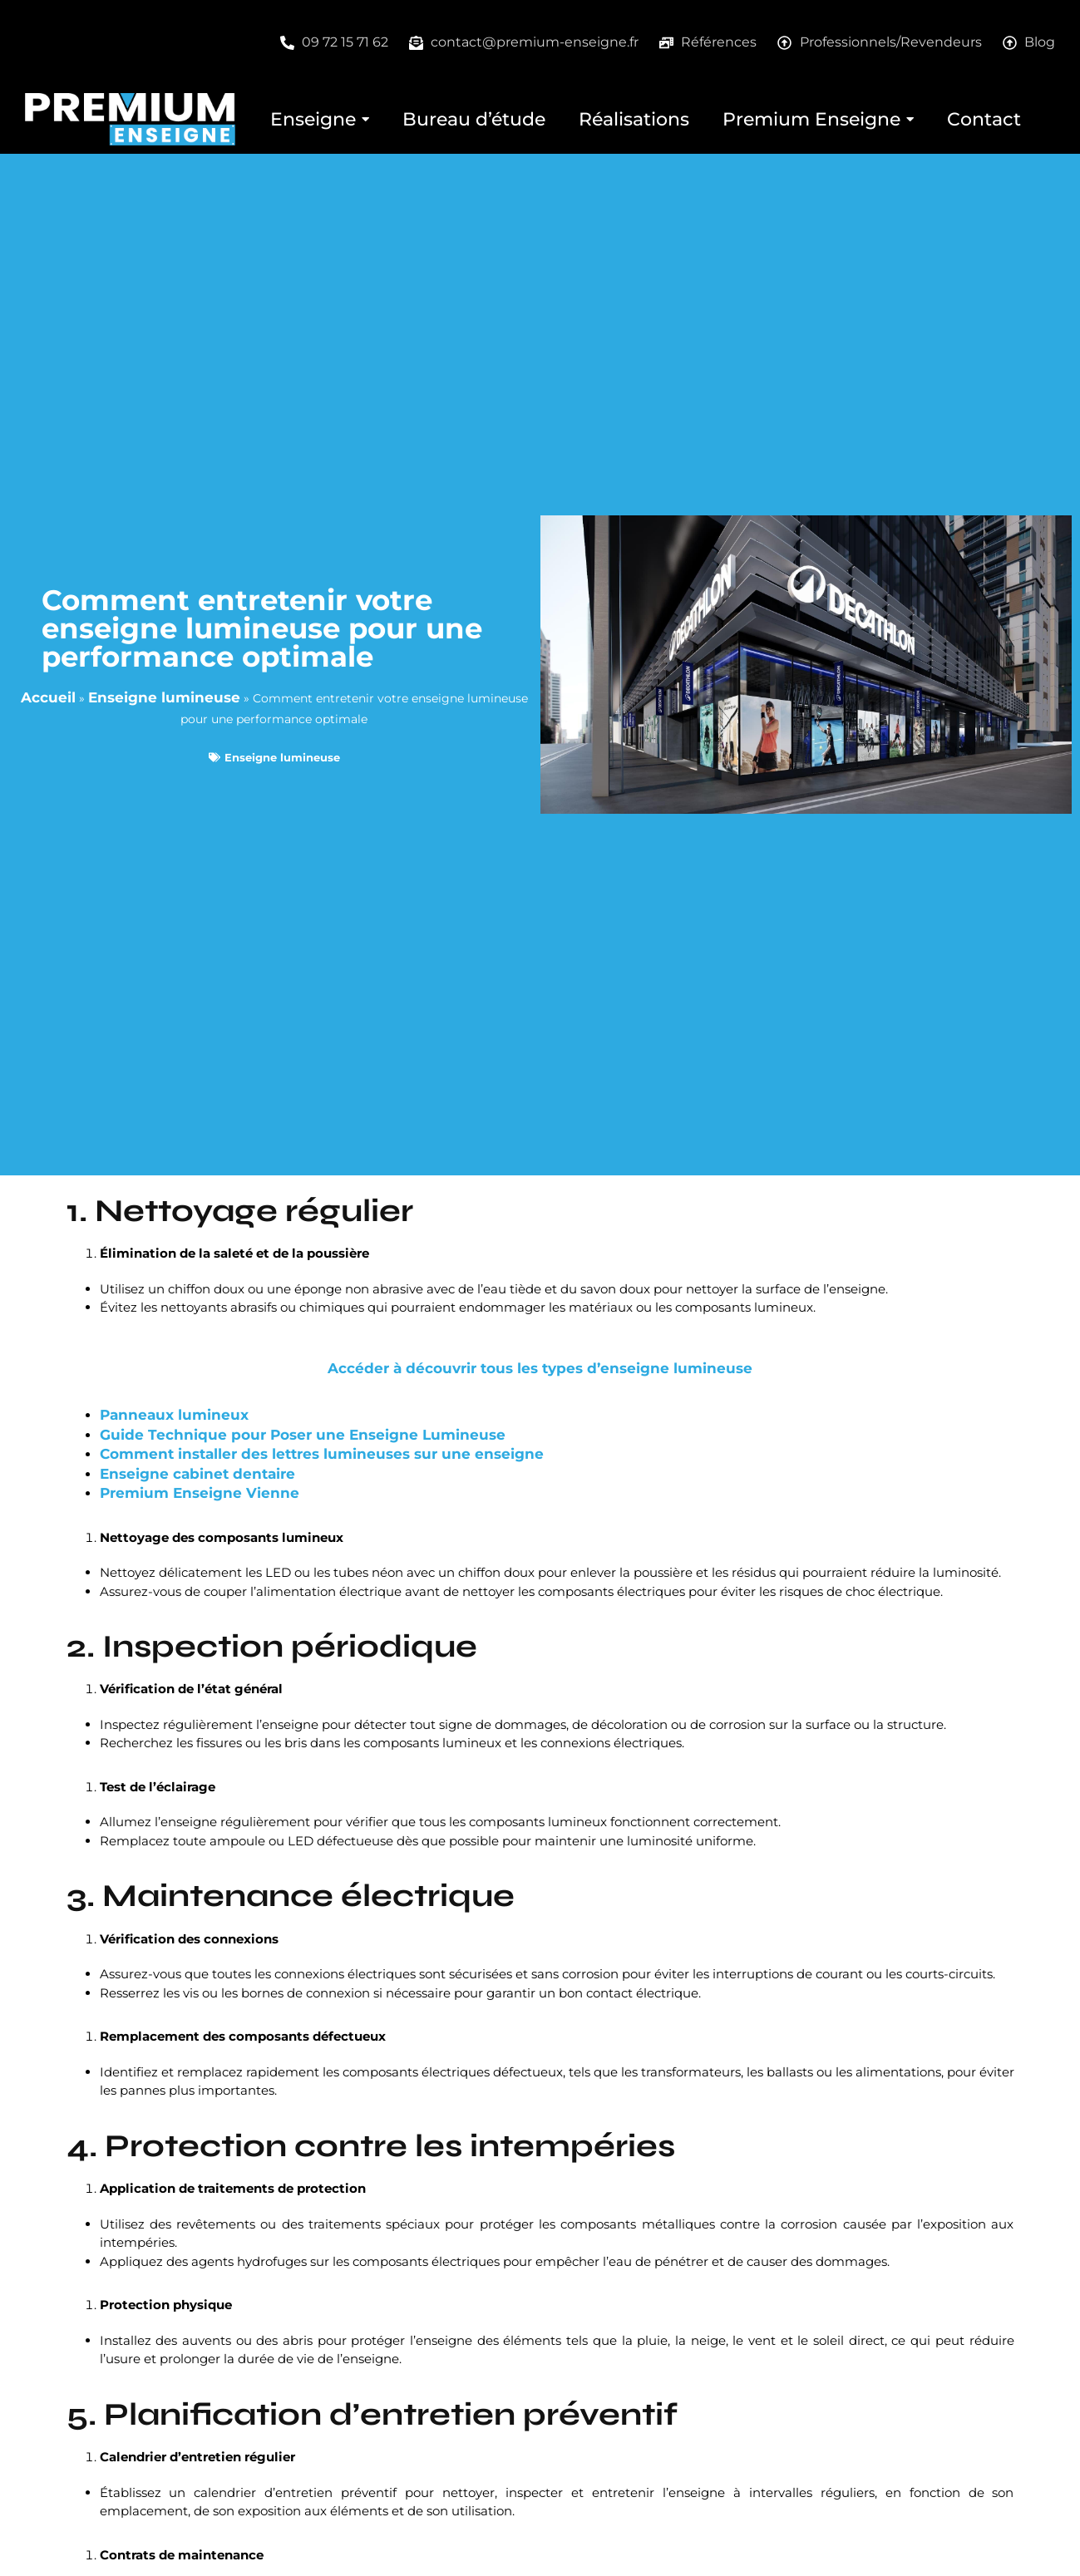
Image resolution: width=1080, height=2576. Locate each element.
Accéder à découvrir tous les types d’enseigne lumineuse (540, 1368)
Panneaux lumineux (174, 1414)
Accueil (48, 697)
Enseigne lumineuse (164, 697)
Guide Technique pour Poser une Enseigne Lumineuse (302, 1434)
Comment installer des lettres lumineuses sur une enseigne (322, 1454)
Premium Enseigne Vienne (199, 1493)
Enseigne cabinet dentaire (197, 1473)
